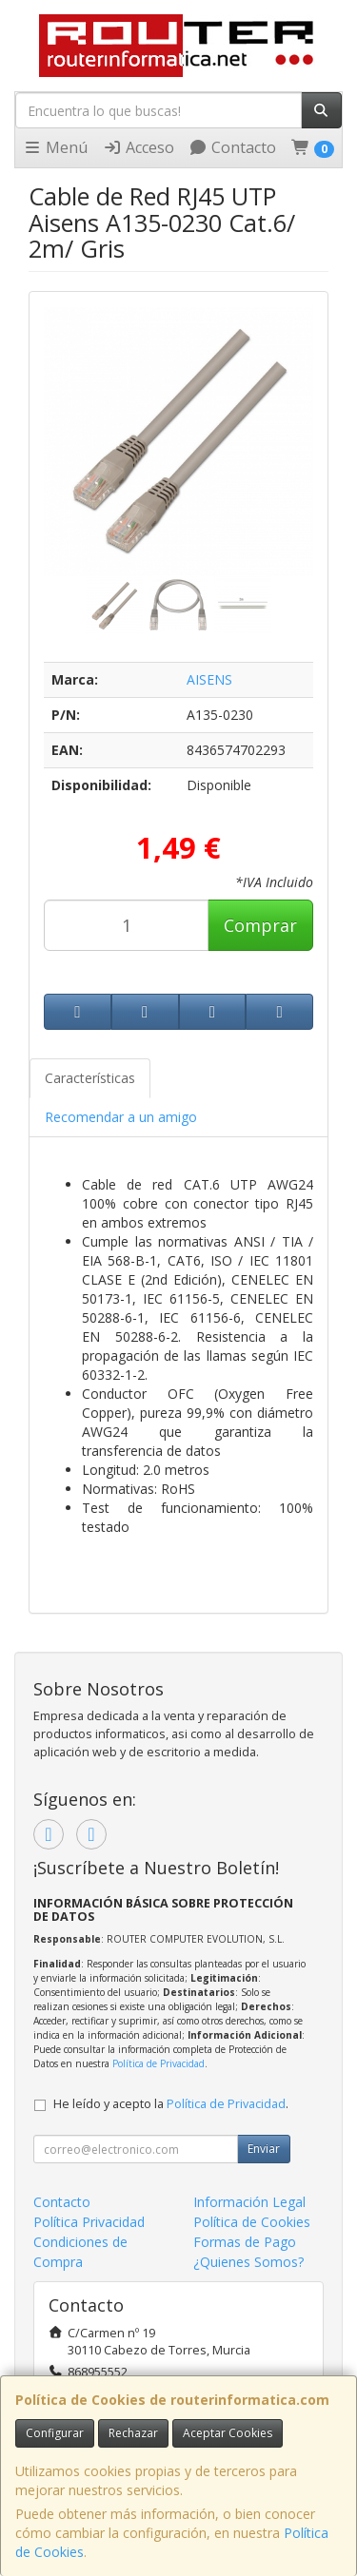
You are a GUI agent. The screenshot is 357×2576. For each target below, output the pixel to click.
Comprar (260, 925)
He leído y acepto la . (170, 2104)
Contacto (232, 147)
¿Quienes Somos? (248, 2262)
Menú (55, 147)
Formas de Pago (244, 2242)
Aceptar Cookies (227, 2433)
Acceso (138, 147)
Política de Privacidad (158, 2063)
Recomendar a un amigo (121, 1117)
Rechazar (133, 2433)
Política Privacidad (89, 2222)
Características (90, 1078)
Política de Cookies (251, 2222)
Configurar (55, 2433)
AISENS (209, 679)
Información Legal (249, 2202)
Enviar (264, 2148)
